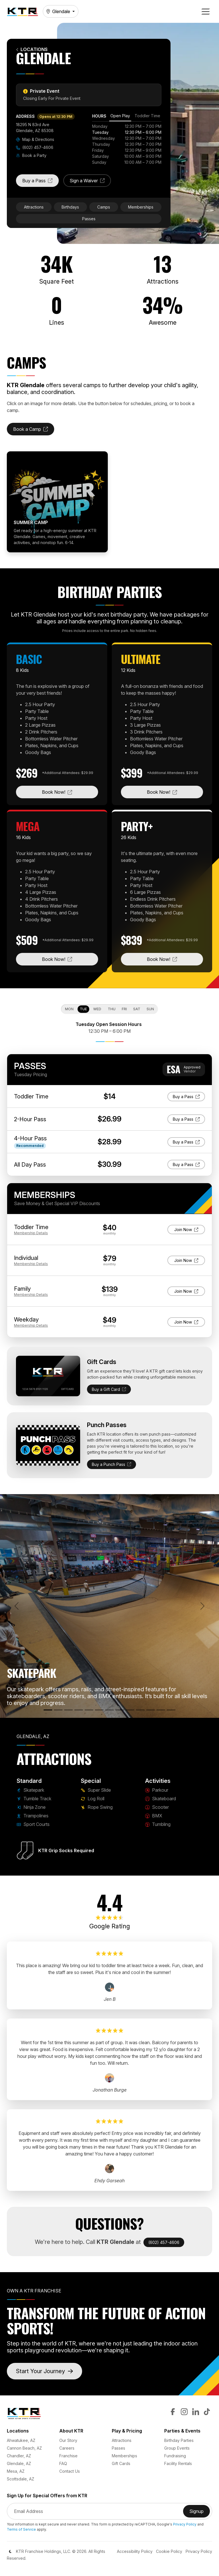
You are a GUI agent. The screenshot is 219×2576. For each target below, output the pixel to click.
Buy (189, 1096)
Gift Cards (121, 2463)
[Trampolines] (78, 1710)
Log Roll (92, 1798)
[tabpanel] (126, 144)
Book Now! (70, 791)
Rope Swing (97, 1807)
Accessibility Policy (135, 2551)
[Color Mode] (10, 2551)
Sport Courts (33, 1824)
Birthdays (70, 207)
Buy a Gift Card (109, 1389)
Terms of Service (21, 2529)
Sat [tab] (136, 1009)
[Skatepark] (48, 1710)
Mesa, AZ (16, 2471)
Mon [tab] (69, 1009)
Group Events (177, 2448)
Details (31, 1233)
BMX (153, 1816)
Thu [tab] (111, 1009)
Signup (199, 2513)
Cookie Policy (169, 2551)
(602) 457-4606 (34, 147)
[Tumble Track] (58, 1710)
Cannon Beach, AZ (24, 2448)
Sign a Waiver (90, 182)
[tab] (120, 116)
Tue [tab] (83, 1009)
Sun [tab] (150, 1009)
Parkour (156, 1790)
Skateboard (160, 1798)
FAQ (63, 2463)
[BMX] (150, 1710)
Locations (32, 49)
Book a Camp (33, 430)
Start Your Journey (44, 2371)
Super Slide (96, 1790)
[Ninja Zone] (68, 1710)
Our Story (68, 2440)
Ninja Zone (31, 1807)
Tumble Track (34, 1798)
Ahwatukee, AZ (21, 2440)
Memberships (140, 207)
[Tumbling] (161, 1710)
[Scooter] (140, 1710)
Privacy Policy (184, 2524)
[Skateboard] (130, 1710)
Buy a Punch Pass (111, 1464)
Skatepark (30, 1790)
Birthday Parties (179, 2440)
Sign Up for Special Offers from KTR (47, 2495)
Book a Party (31, 155)
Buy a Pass (40, 182)
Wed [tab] (97, 1009)
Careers (66, 2448)
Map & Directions (35, 139)
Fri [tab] (124, 1009)
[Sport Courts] (89, 1710)
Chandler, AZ (19, 2455)
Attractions (34, 207)
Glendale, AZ (19, 2463)
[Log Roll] (109, 1710)
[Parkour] (119, 1710)
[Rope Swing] (171, 1710)
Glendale (58, 11)
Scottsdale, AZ (20, 2478)
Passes (89, 218)
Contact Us (69, 2471)
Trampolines (32, 1816)
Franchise (68, 2455)
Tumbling (158, 1824)
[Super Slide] (99, 1710)
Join (186, 1229)
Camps (103, 207)
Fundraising (175, 2455)
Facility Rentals (178, 2463)
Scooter (157, 1807)
